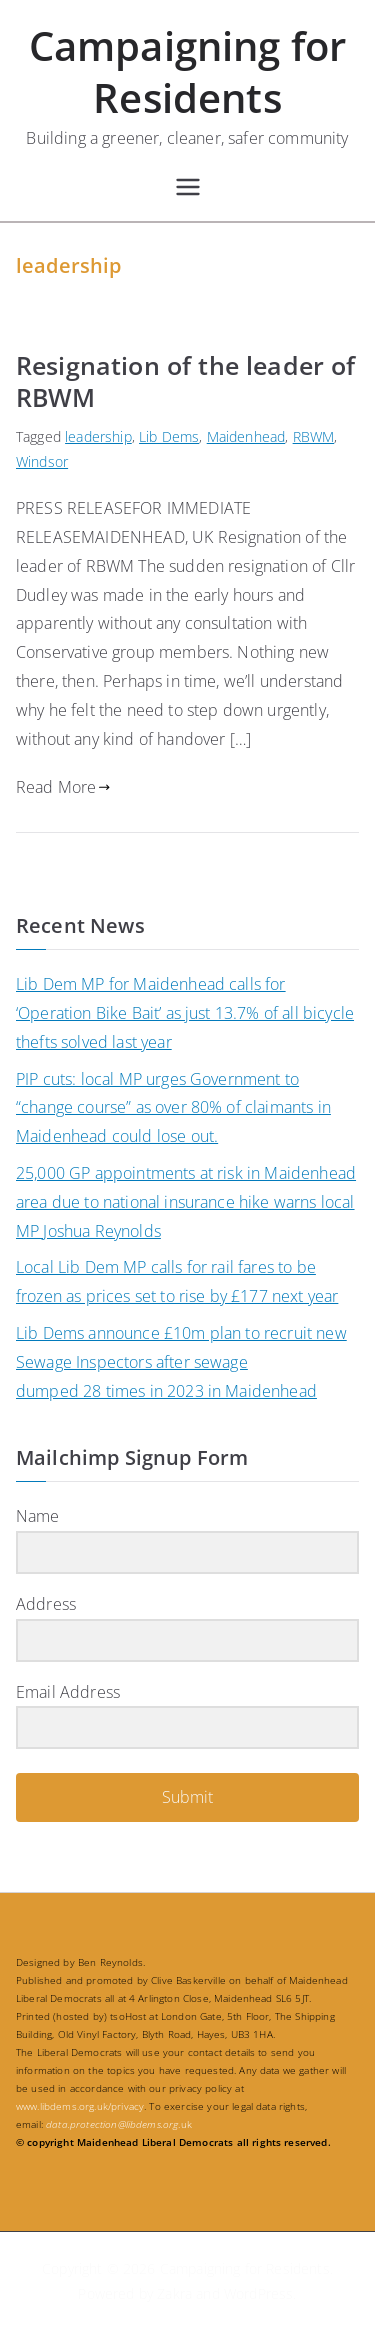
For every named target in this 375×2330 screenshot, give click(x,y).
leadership (98, 436)
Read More (63, 787)
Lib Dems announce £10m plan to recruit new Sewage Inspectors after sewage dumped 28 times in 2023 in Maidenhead (181, 1362)
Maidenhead (246, 436)
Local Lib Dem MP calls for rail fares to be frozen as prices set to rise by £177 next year (177, 1281)
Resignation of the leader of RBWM (185, 381)
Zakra (174, 2293)
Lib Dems (169, 436)
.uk (119, 2124)
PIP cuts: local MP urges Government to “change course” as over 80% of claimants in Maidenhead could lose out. (173, 1108)
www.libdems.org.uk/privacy (80, 2106)
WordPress (258, 2293)
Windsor (42, 461)
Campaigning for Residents (187, 71)
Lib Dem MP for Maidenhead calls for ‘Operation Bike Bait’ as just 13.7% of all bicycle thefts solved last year (185, 1013)
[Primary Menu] (188, 187)
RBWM (314, 436)
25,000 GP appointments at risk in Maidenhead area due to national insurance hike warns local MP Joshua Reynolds (186, 1202)
